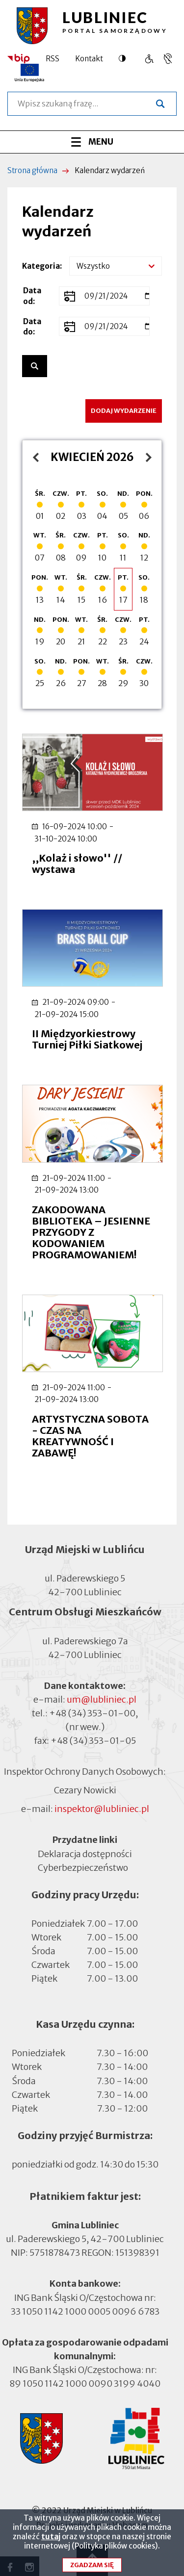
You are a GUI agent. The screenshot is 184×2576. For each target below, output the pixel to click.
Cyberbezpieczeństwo (83, 1867)
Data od (32, 296)
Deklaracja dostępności (85, 1853)
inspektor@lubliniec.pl (101, 1808)
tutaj (50, 2541)
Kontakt (89, 58)
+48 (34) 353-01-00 (92, 1713)
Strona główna (32, 170)
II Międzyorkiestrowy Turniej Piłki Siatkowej (87, 1039)
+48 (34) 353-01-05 (93, 1740)
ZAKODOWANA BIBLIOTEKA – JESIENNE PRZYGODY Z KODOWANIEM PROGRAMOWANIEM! (91, 1232)
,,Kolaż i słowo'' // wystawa (77, 863)
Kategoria (41, 266)
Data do (32, 326)
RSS (52, 58)
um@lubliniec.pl (101, 1699)
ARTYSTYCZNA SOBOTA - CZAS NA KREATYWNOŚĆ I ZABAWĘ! (90, 1436)
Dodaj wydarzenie (124, 411)
